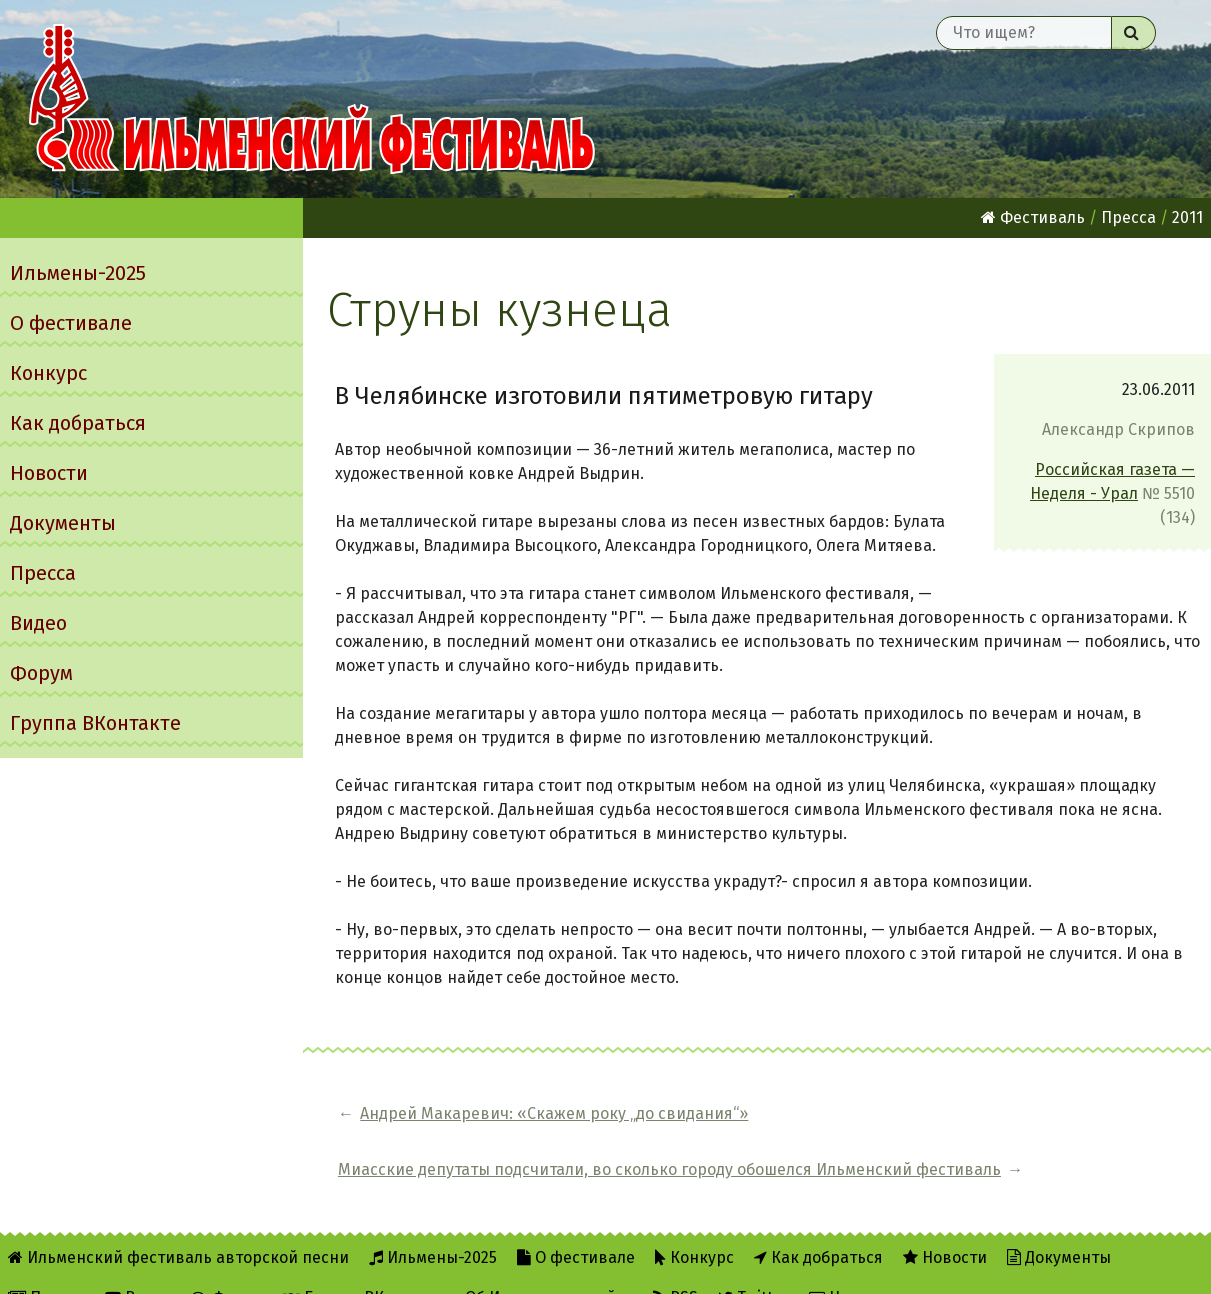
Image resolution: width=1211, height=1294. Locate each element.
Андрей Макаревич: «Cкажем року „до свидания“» (493, 1125)
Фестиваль (1033, 217)
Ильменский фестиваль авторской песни (312, 99)
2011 (1187, 217)
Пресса (43, 573)
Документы (63, 523)
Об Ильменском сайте (549, 1265)
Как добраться (78, 423)
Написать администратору (922, 1265)
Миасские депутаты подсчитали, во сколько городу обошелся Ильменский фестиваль (948, 1125)
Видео (38, 623)
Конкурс (48, 373)
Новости (49, 473)
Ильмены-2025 (78, 273)
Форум (41, 673)
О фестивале (71, 323)
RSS (675, 1265)
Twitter (753, 1265)
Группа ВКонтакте (95, 723)
